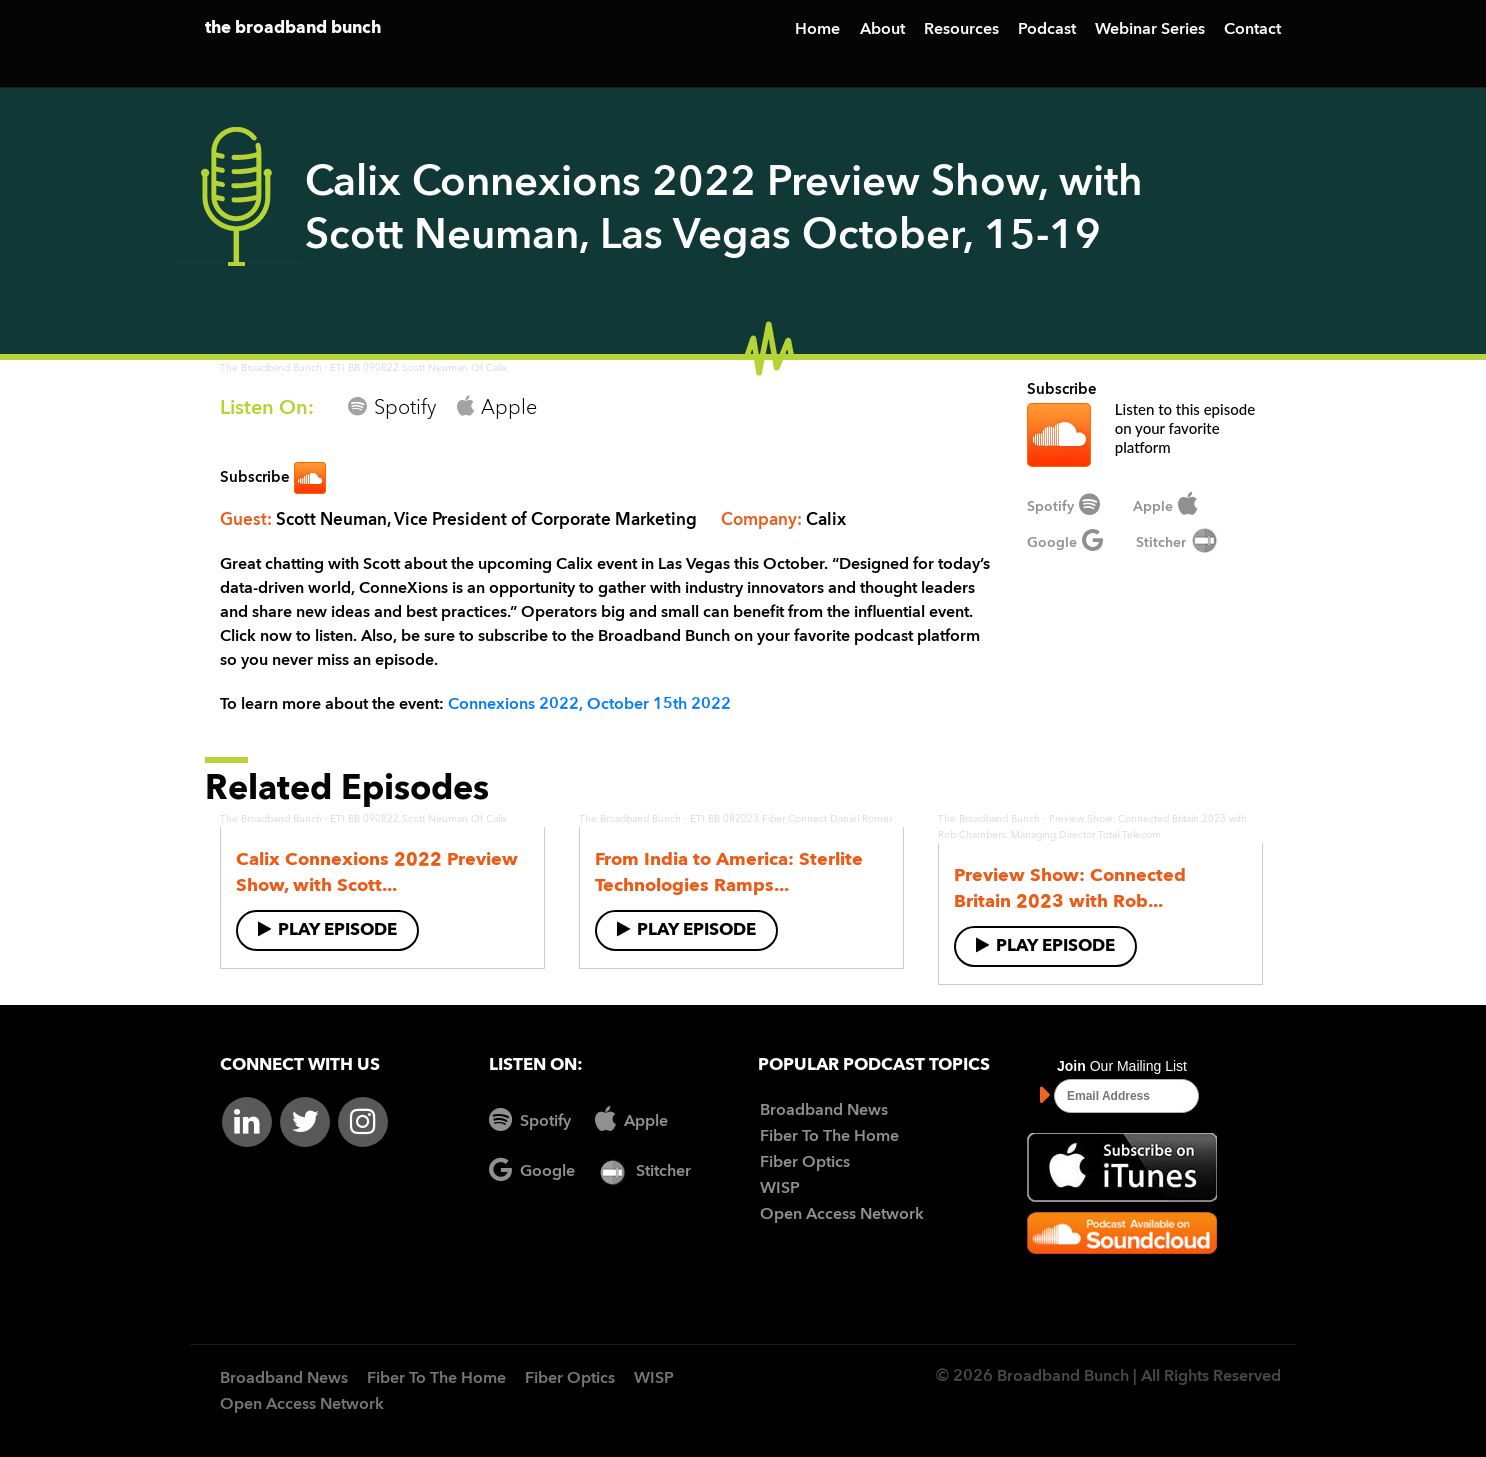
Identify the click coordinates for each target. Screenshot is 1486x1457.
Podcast (1047, 30)
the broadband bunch (293, 28)
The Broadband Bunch (271, 368)
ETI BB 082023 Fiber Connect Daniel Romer (791, 819)
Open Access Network (842, 1215)
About (882, 30)
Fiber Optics (805, 1163)
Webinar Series (1150, 30)
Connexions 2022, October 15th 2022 (589, 705)
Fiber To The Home (829, 1137)
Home (817, 30)
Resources (961, 30)
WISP (780, 1189)
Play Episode (327, 929)
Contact (1252, 30)
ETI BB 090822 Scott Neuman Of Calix (418, 368)
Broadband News (824, 1111)
